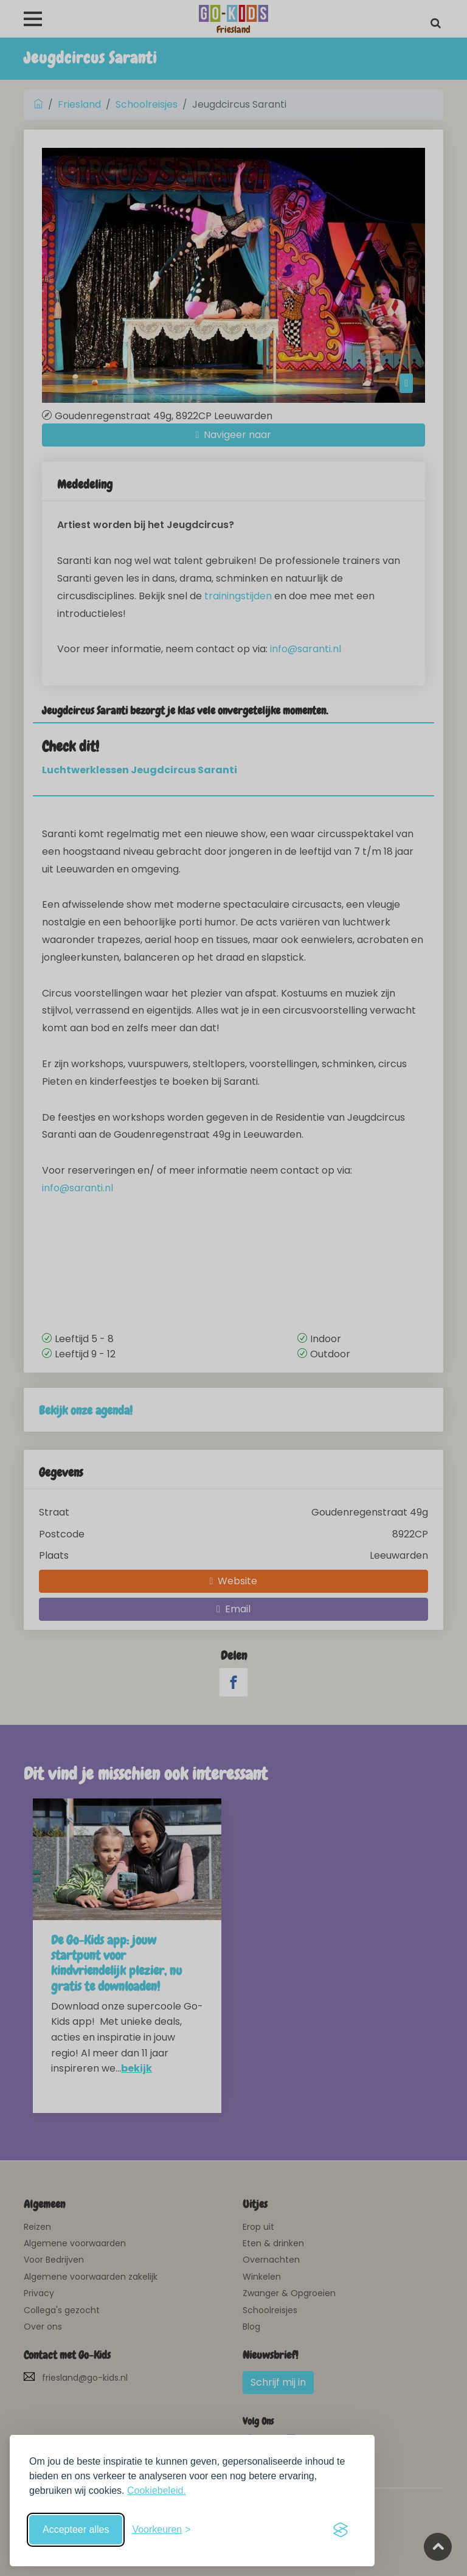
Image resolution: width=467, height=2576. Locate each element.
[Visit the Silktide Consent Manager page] (340, 2529)
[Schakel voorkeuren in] (161, 2530)
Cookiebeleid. (156, 2490)
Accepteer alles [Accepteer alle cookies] (76, 2529)
